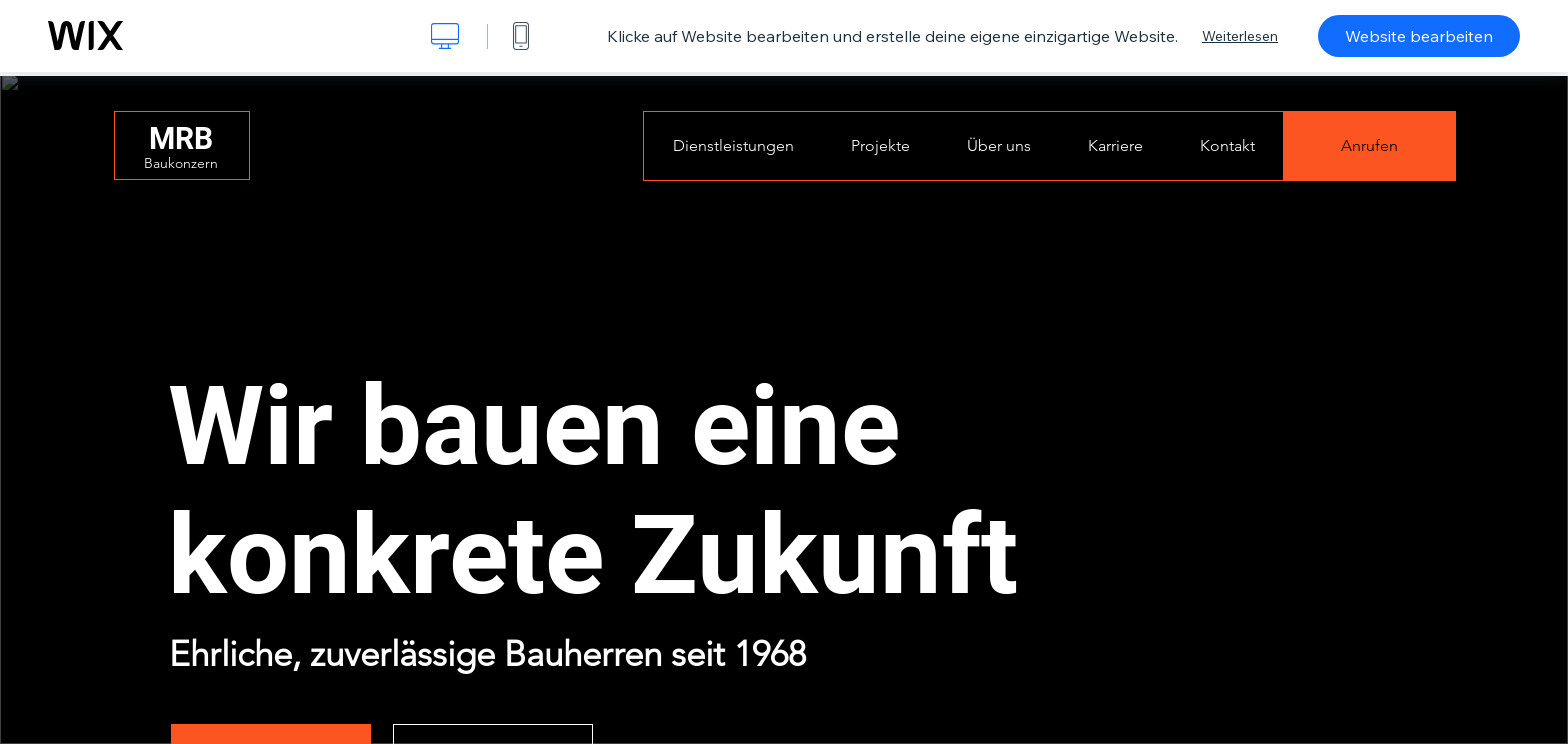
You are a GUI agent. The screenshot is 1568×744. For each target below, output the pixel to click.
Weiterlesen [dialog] (1240, 36)
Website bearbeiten (1419, 36)
